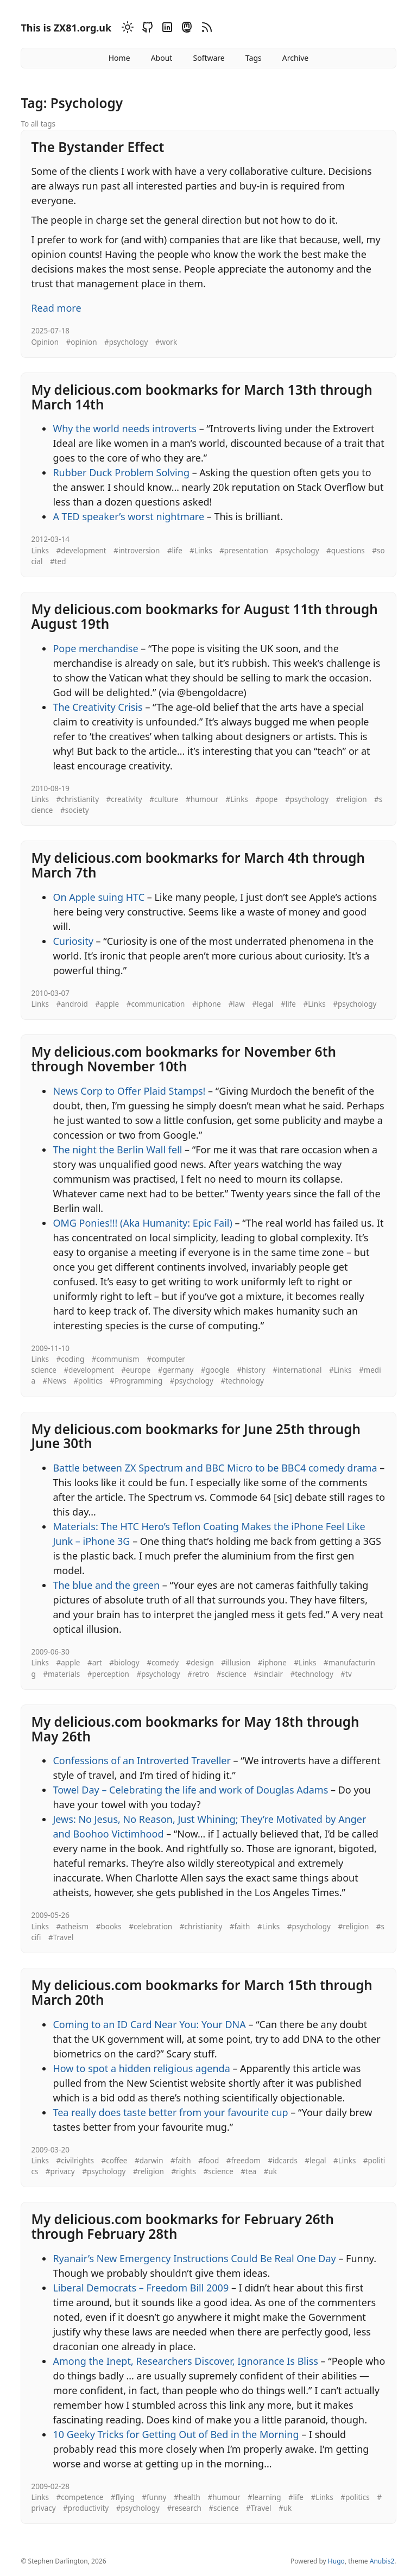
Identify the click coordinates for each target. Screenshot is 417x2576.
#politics (87, 1381)
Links (40, 550)
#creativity (124, 799)
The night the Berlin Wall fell (117, 1149)
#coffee (115, 2160)
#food (208, 2160)
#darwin (149, 2160)
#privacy (60, 2171)
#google (215, 1370)
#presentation (243, 550)
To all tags (38, 124)
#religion (351, 799)
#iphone (206, 1004)
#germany (176, 1370)
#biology (124, 1663)
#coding (70, 1359)
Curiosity (73, 941)
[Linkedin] (165, 29)
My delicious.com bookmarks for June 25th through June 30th (196, 1436)
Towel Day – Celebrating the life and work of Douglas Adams (190, 1789)
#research (184, 2508)
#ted (58, 561)
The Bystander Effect (97, 147)
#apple (107, 1004)
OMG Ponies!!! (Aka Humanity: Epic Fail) (142, 1222)
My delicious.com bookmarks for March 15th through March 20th (201, 1992)
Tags (253, 58)
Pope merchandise (95, 648)
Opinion (45, 342)
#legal (262, 1004)
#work (166, 342)
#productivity (86, 2508)
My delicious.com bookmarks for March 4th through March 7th (198, 865)
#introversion (136, 550)
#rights (183, 2171)
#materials (61, 1674)
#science (232, 1674)
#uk (270, 2171)
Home (119, 58)
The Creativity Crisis (97, 707)
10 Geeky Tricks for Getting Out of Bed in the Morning (176, 2434)
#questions (345, 550)
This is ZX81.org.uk (66, 27)
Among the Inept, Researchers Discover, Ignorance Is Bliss (185, 2360)
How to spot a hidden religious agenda (141, 2068)
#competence (79, 2497)
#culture (163, 799)
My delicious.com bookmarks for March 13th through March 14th (201, 397)
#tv (345, 1674)
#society (74, 810)
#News (54, 1381)
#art (94, 1663)
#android (71, 1004)
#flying (123, 2497)
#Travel (60, 1937)
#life (174, 550)
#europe (135, 1370)
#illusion (235, 1663)
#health (187, 2497)
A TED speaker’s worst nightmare (128, 516)
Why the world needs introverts (125, 428)
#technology (242, 1381)
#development (81, 550)
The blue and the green (106, 1585)
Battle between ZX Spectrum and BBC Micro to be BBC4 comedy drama (215, 1467)
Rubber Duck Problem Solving (121, 472)
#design (200, 1663)
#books (109, 1926)
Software (208, 58)
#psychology (126, 342)
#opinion (81, 342)
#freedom (243, 2160)
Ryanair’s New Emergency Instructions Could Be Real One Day (194, 2258)
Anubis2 (382, 2561)
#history (251, 1370)
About (162, 58)
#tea (248, 2171)
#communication (156, 1004)
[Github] (146, 29)
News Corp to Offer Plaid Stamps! (129, 1090)
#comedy (163, 1663)
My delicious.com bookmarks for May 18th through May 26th (195, 1729)
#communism (116, 1359)
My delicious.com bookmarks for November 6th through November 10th (183, 1059)
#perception (108, 1674)
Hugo (336, 2561)
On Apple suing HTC (98, 897)
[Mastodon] (185, 29)
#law (236, 1004)
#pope (266, 799)
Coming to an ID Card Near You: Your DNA (149, 2024)
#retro (198, 1674)
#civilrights (75, 2160)
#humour (202, 799)
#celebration (150, 1926)
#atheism (72, 1926)
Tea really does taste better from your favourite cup (170, 2112)
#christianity (77, 799)
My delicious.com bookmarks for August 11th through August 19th (204, 616)
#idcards (283, 2160)
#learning (264, 2497)
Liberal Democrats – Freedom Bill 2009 (141, 2287)
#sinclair (268, 1674)
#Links (200, 550)
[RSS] (205, 29)
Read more (56, 307)
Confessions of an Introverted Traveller (142, 1760)
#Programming (136, 1381)
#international (297, 1370)
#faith (240, 1926)
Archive (295, 58)
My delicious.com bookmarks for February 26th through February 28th (182, 2226)
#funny (154, 2497)
